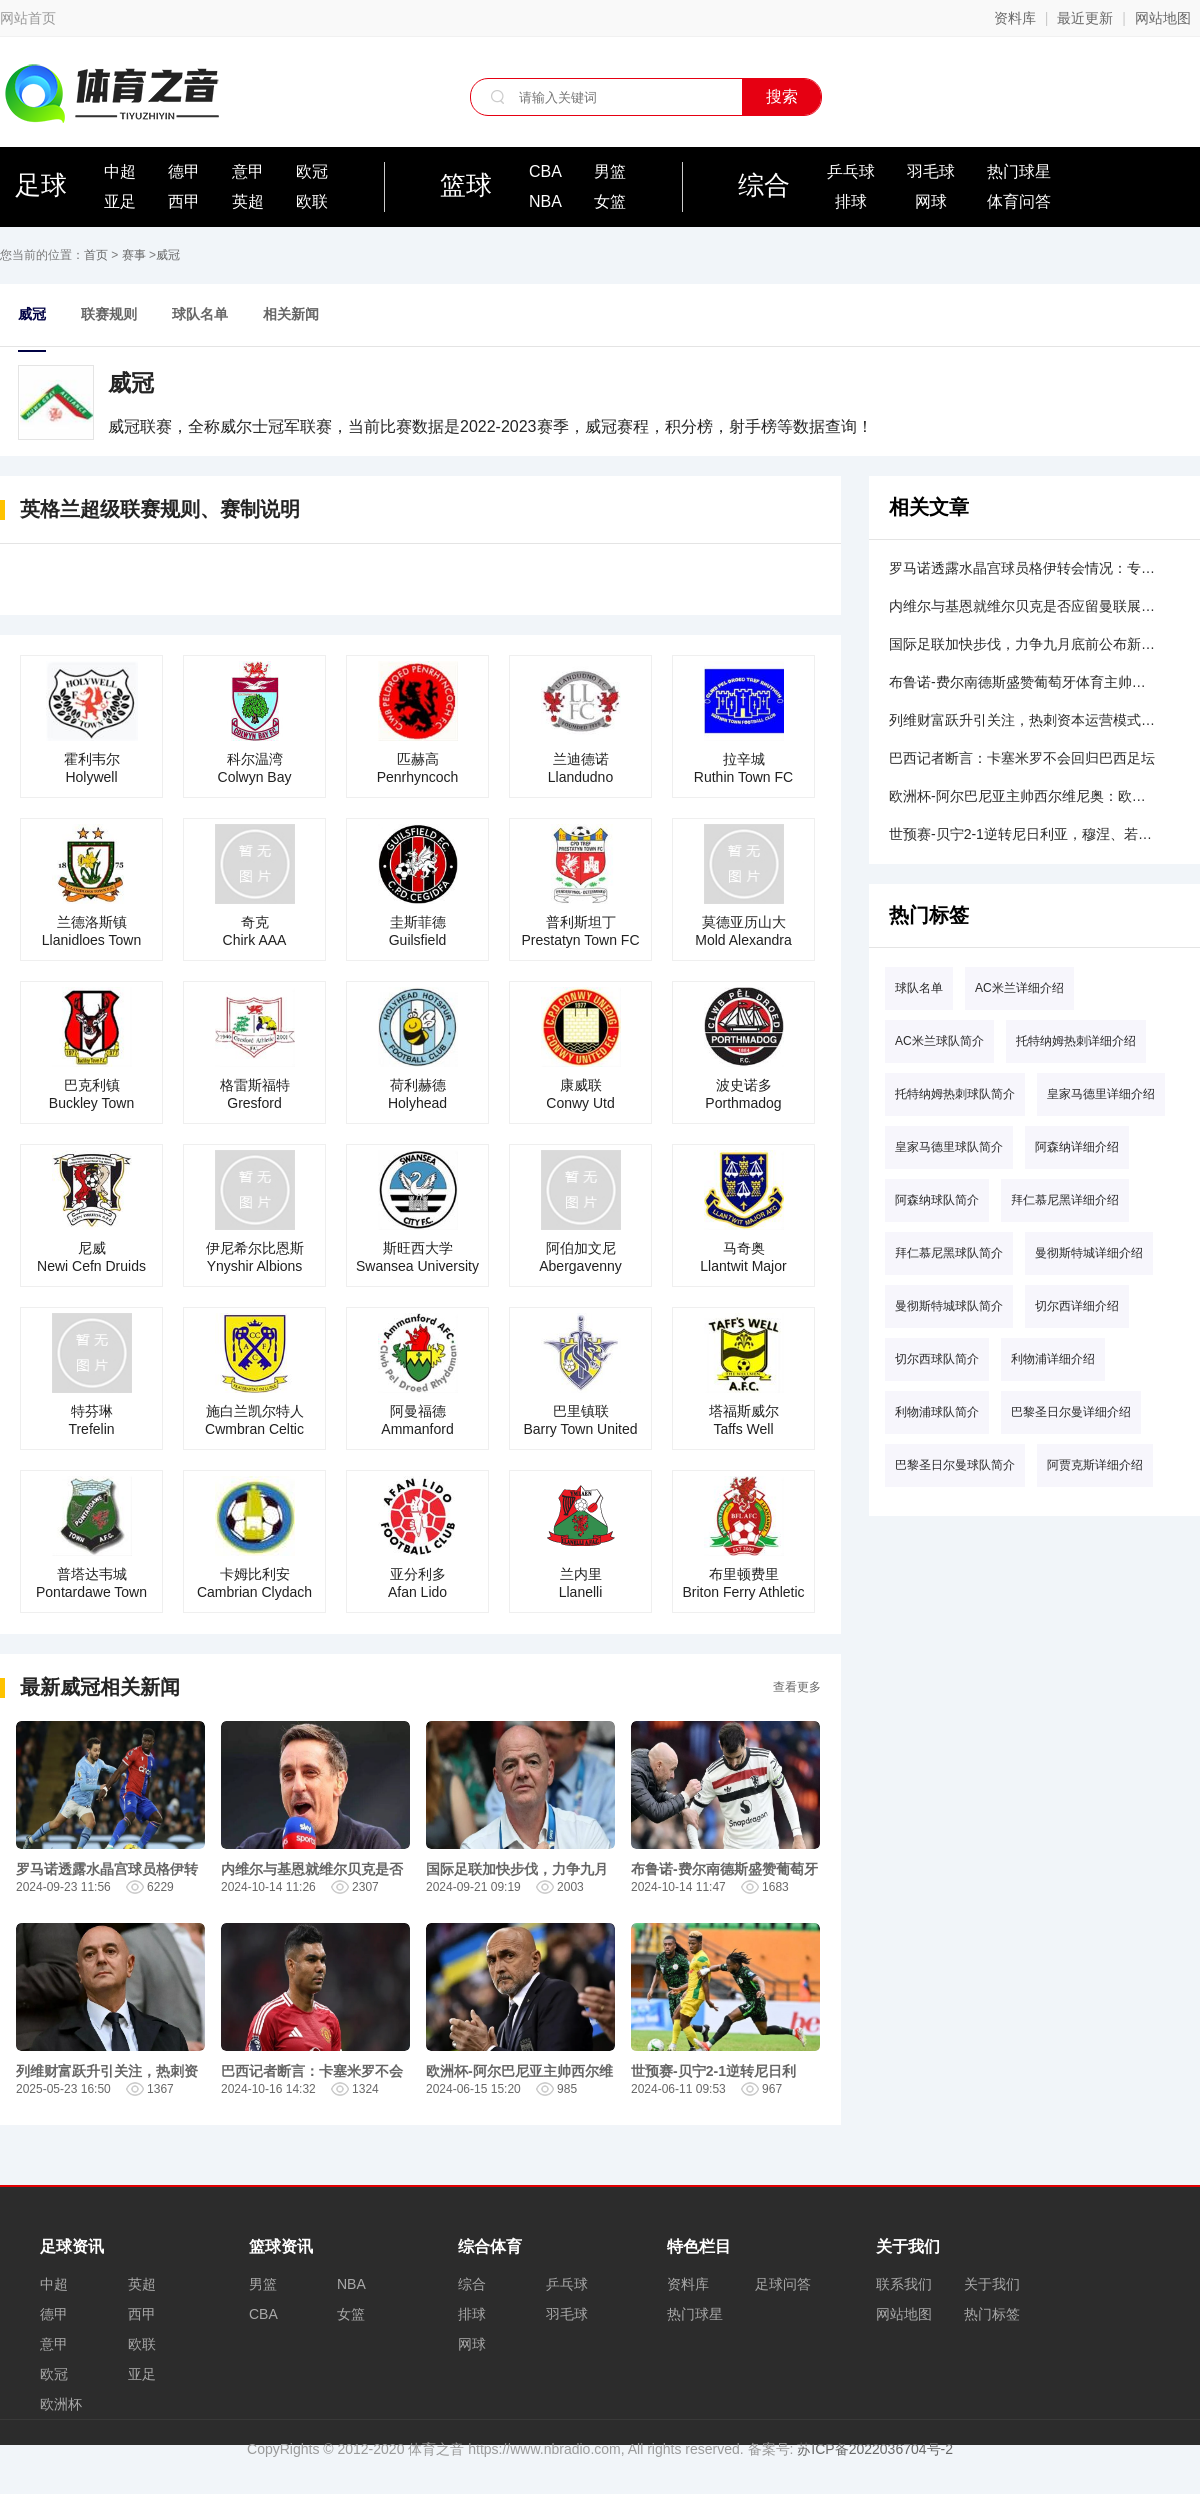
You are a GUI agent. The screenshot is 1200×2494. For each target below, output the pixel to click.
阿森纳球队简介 (937, 1200)
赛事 (134, 255)
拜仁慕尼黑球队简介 (949, 1253)
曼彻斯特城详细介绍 (1089, 1253)
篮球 (466, 185)
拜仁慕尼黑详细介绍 (1065, 1200)
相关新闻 (291, 314)
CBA (545, 171)
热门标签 (992, 2314)
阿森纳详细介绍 (1077, 1147)
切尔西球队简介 (937, 1359)
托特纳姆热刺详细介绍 (1076, 1041)
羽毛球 (931, 171)
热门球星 (1019, 171)
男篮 (610, 171)
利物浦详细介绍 (1053, 1359)
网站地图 (1163, 18)
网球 (931, 201)
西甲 (184, 201)
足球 (41, 185)
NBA (545, 201)
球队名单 (200, 314)
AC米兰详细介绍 (1019, 988)
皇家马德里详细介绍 (1101, 1094)
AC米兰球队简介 (939, 1041)
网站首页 (28, 18)
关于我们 (992, 2284)
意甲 (248, 171)
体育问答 (1019, 201)
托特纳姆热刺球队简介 (955, 1094)
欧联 (312, 201)
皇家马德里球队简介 (949, 1147)
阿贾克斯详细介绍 (1095, 1465)
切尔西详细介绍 (1077, 1306)
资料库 (1015, 18)
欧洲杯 (61, 2404)
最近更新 (1085, 18)
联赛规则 (109, 314)
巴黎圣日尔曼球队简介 (955, 1465)
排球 (851, 201)
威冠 (168, 255)
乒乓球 (851, 171)
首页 (96, 255)
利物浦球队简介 (937, 1412)
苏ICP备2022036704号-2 (875, 2449)
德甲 (184, 171)
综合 (764, 185)
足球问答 (783, 2284)
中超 (120, 171)
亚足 (120, 201)
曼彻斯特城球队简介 (949, 1306)
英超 (248, 201)
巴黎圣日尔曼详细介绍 (1071, 1412)
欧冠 (312, 171)
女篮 (610, 201)
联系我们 (904, 2284)
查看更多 (797, 1687)
